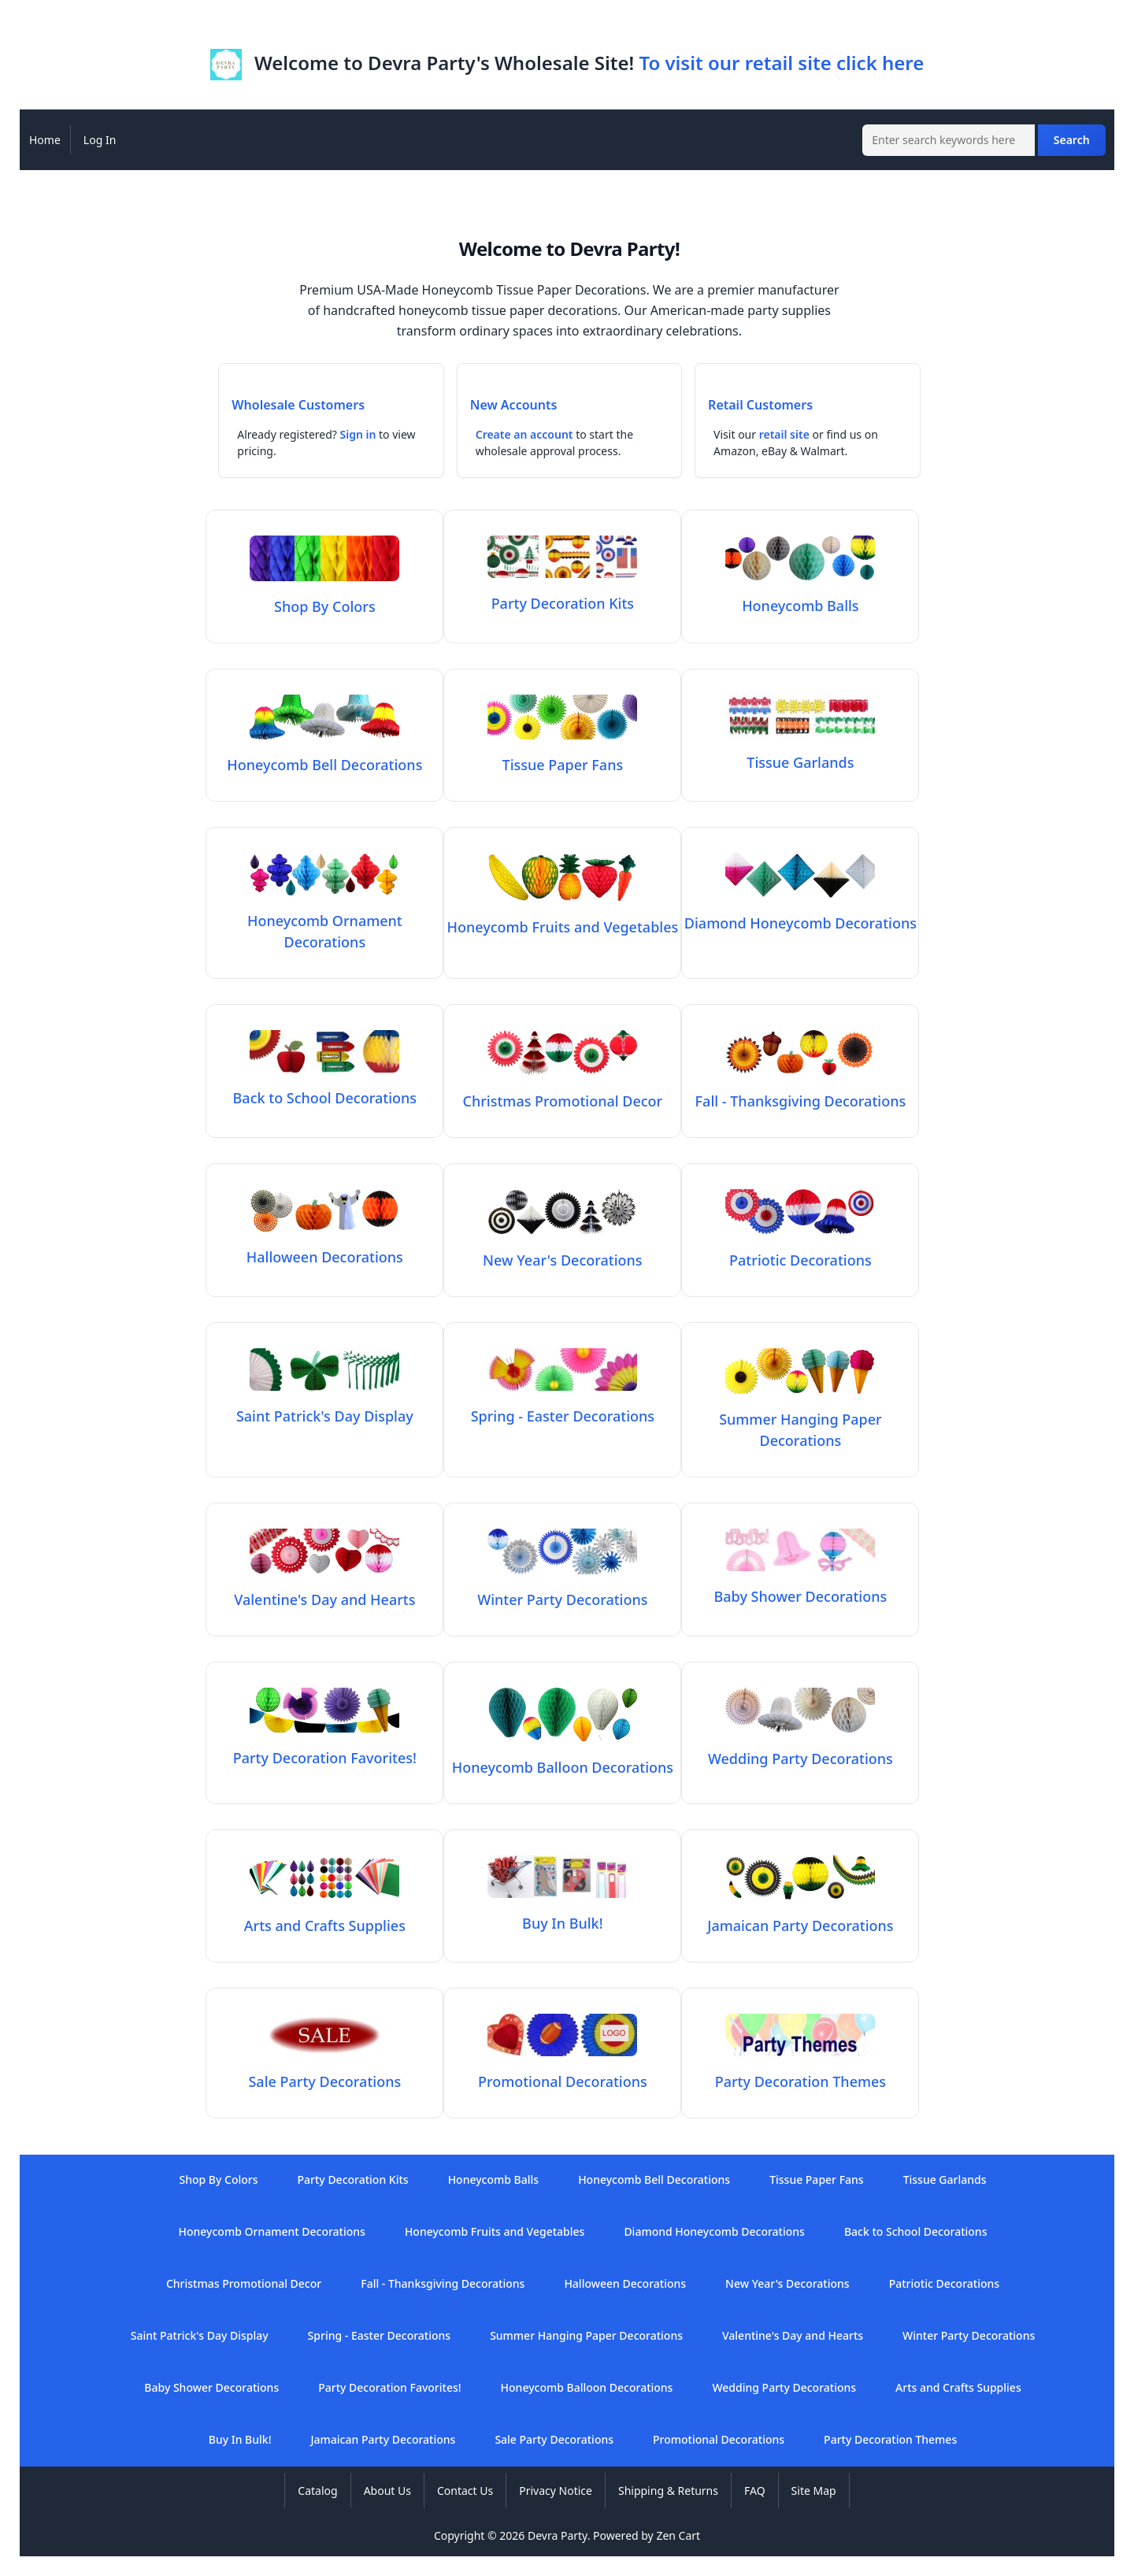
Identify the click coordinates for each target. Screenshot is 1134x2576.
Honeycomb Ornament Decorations (324, 920)
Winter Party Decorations (968, 2335)
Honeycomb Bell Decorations (654, 2179)
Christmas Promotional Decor (243, 2283)
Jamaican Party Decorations (382, 2439)
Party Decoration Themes (890, 2439)
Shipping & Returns (668, 2490)
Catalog (317, 2490)
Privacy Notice (555, 2490)
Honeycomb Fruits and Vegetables (495, 2231)
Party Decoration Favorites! (389, 2387)
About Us (387, 2490)
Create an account (524, 434)
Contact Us (465, 2490)
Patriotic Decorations (944, 2283)
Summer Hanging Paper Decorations (800, 1419)
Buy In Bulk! (240, 2439)
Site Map (813, 2490)
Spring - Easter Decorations (379, 2335)
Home (45, 139)
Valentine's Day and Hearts (792, 2335)
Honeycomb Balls (493, 2179)
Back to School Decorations (916, 2231)
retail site (784, 434)
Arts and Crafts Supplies (958, 2387)
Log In (99, 139)
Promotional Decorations (718, 2439)
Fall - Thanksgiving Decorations (442, 2283)
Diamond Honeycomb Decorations (714, 2231)
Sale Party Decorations (554, 2439)
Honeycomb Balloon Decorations (587, 2387)
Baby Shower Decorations (211, 2387)
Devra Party (557, 2535)
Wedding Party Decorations (784, 2387)
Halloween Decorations (625, 2283)
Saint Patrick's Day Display (200, 2335)
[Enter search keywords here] (948, 140)
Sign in (358, 434)
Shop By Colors (218, 2179)
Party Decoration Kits (353, 2179)
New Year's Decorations (787, 2283)
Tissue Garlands (945, 2179)
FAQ (754, 2490)
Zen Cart (678, 2535)
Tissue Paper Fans (816, 2179)
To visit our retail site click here (781, 63)
